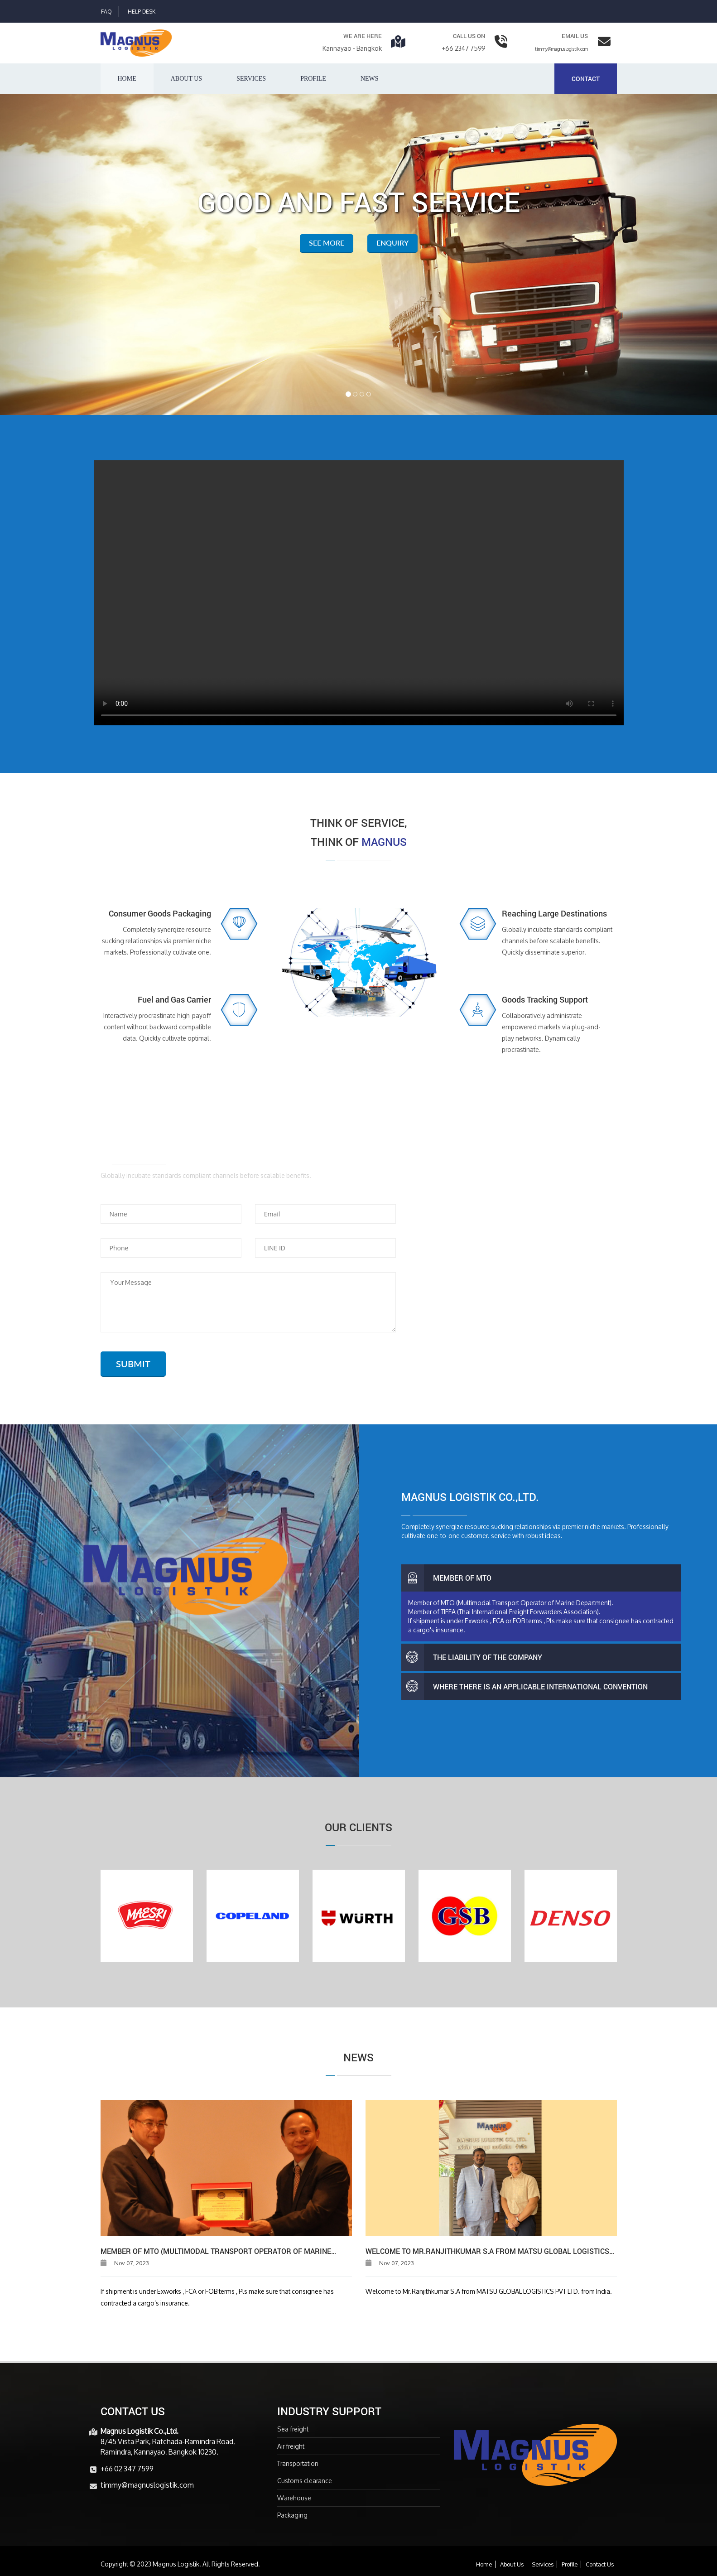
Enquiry (392, 242)
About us (186, 78)
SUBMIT (133, 1363)
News (370, 78)
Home (127, 78)
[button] (53, 254)
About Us (512, 2564)
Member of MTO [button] (446, 1578)
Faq (106, 11)
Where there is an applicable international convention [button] (524, 1686)
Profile (313, 78)
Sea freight (292, 2429)
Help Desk (141, 11)
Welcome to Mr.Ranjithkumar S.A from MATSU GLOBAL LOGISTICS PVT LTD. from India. (487, 2251)
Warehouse (294, 2498)
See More (326, 242)
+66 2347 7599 (463, 48)
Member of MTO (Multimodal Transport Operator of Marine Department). (216, 2251)
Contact (586, 78)
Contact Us (600, 2564)
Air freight (290, 2446)
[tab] (541, 1578)
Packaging (292, 2515)
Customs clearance (304, 2481)
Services (251, 78)
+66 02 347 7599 (127, 2468)
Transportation (297, 2463)
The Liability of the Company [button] (471, 1657)
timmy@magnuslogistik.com (561, 48)
